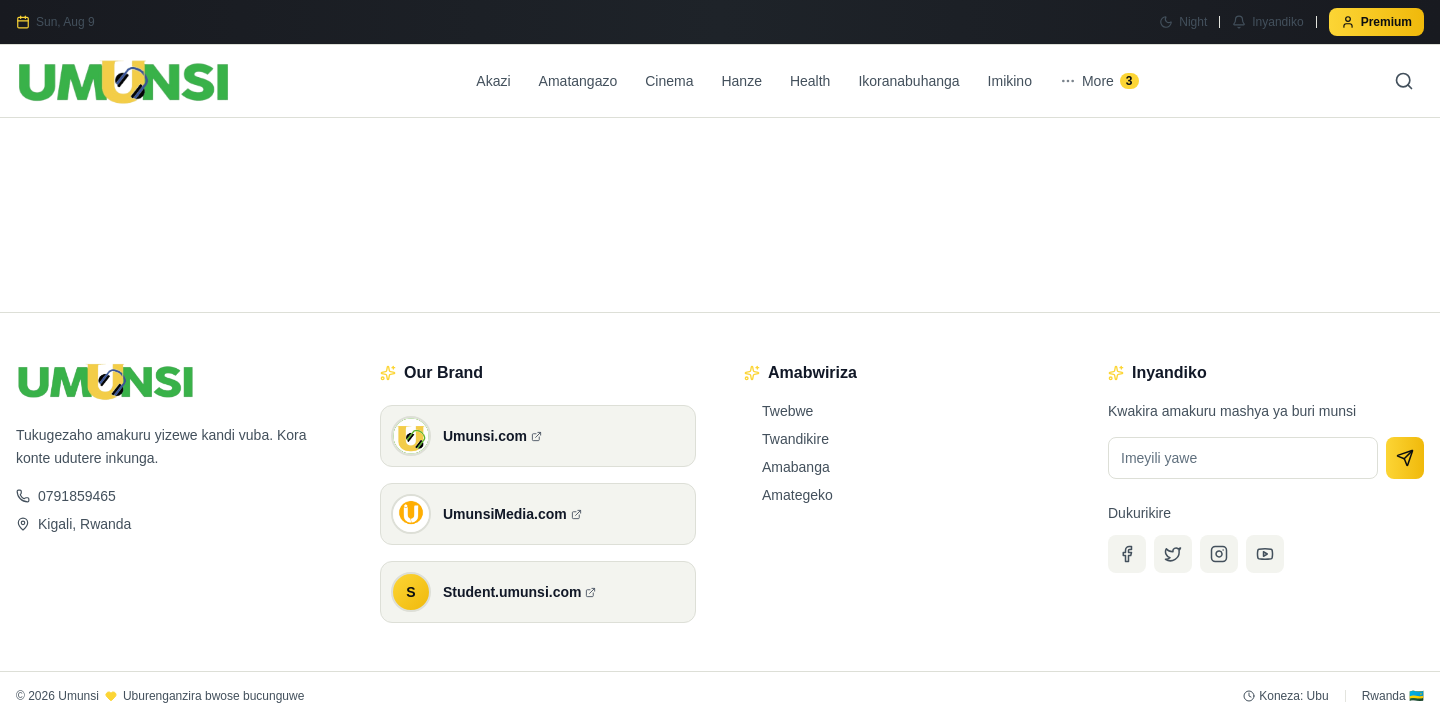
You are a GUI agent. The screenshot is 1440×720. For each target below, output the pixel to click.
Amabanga (787, 467)
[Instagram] (1219, 554)
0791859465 (66, 496)
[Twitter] (1173, 554)
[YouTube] (1265, 554)
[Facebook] (1127, 554)
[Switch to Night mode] (1183, 22)
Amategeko (788, 495)
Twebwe (778, 411)
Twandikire (786, 439)
